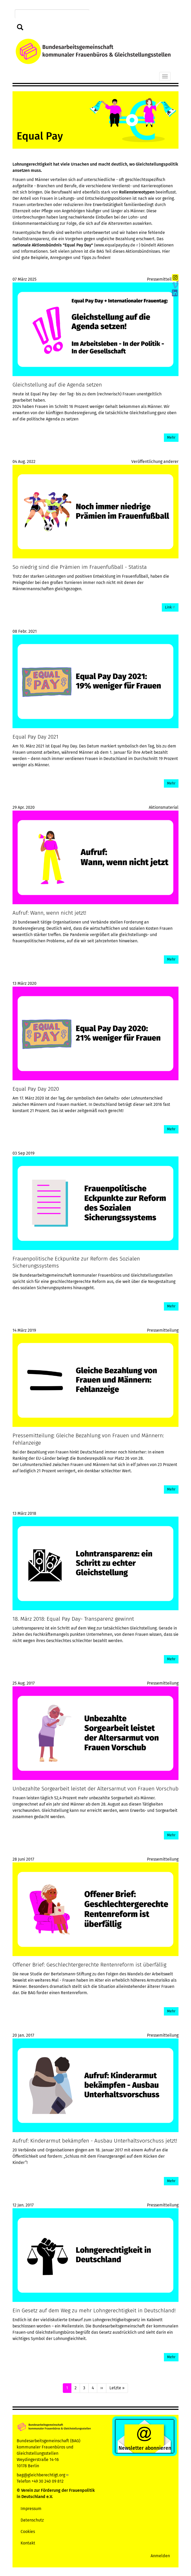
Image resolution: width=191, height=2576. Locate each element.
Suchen (20, 27)
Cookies (28, 2531)
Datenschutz (32, 2520)
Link (170, 607)
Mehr (171, 437)
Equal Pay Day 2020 (36, 1089)
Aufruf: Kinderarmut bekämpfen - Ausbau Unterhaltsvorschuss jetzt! (95, 2141)
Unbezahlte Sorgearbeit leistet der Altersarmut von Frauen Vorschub (95, 1788)
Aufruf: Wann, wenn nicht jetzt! (49, 913)
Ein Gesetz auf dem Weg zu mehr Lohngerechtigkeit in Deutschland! (94, 2310)
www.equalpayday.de (117, 245)
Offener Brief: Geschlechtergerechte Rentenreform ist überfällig (89, 1965)
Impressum (31, 2508)
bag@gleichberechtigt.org (43, 2474)
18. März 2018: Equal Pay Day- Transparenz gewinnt (73, 1619)
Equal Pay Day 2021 (35, 737)
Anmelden (160, 2555)
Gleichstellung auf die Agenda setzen (57, 385)
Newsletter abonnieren (145, 2448)
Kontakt (28, 2543)
